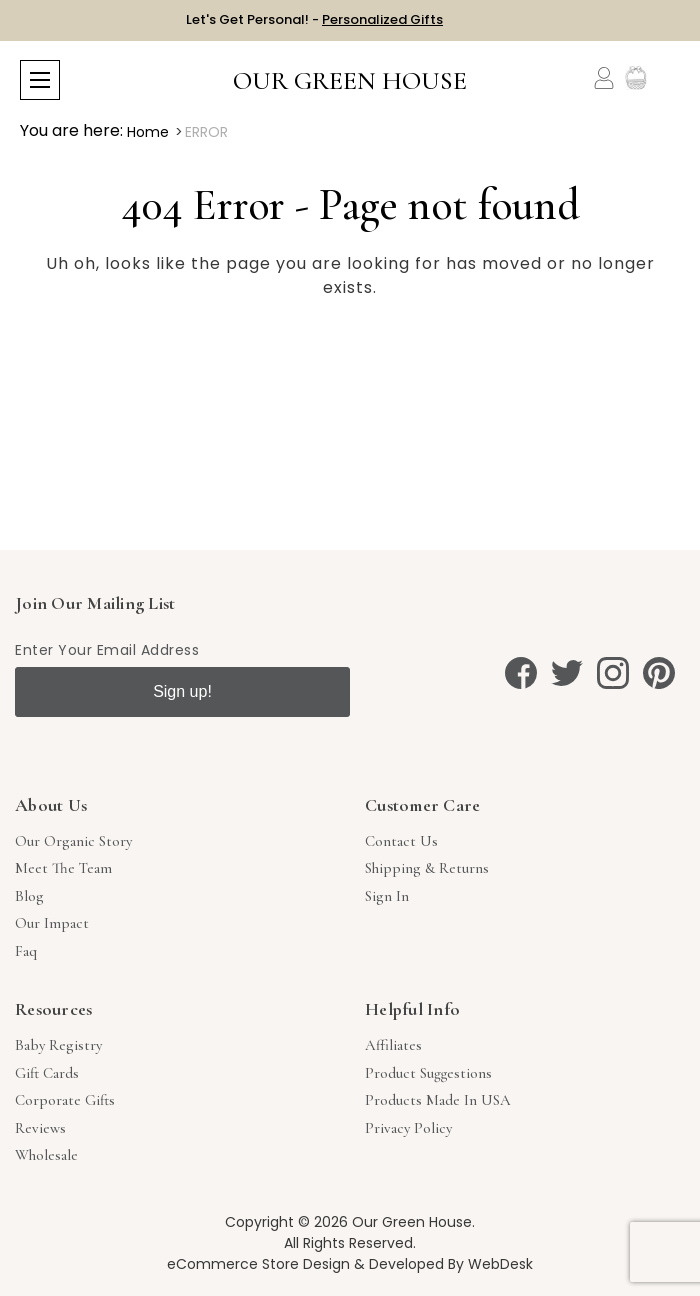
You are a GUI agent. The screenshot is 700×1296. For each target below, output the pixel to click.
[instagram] (613, 673)
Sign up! (182, 691)
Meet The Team (63, 868)
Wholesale (46, 1155)
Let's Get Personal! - (314, 19)
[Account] (604, 78)
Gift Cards (47, 1073)
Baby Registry (58, 1045)
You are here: (71, 130)
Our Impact (52, 923)
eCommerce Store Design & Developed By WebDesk (350, 1264)
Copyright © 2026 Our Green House (348, 1222)
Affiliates (393, 1045)
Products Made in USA (438, 1100)
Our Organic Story (73, 841)
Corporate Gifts (65, 1100)
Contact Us (401, 841)
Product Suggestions (428, 1073)
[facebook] (521, 673)
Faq (26, 951)
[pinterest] (659, 673)
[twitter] (567, 673)
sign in (387, 896)
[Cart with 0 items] (667, 78)
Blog (29, 896)
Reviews (40, 1128)
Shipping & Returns (427, 868)
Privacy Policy (408, 1128)
